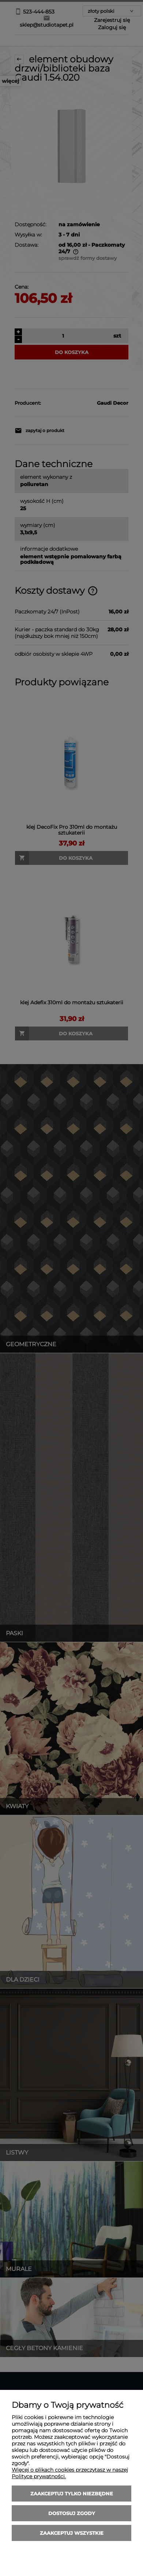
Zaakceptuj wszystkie (72, 2533)
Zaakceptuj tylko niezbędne (71, 2493)
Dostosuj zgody (71, 2513)
